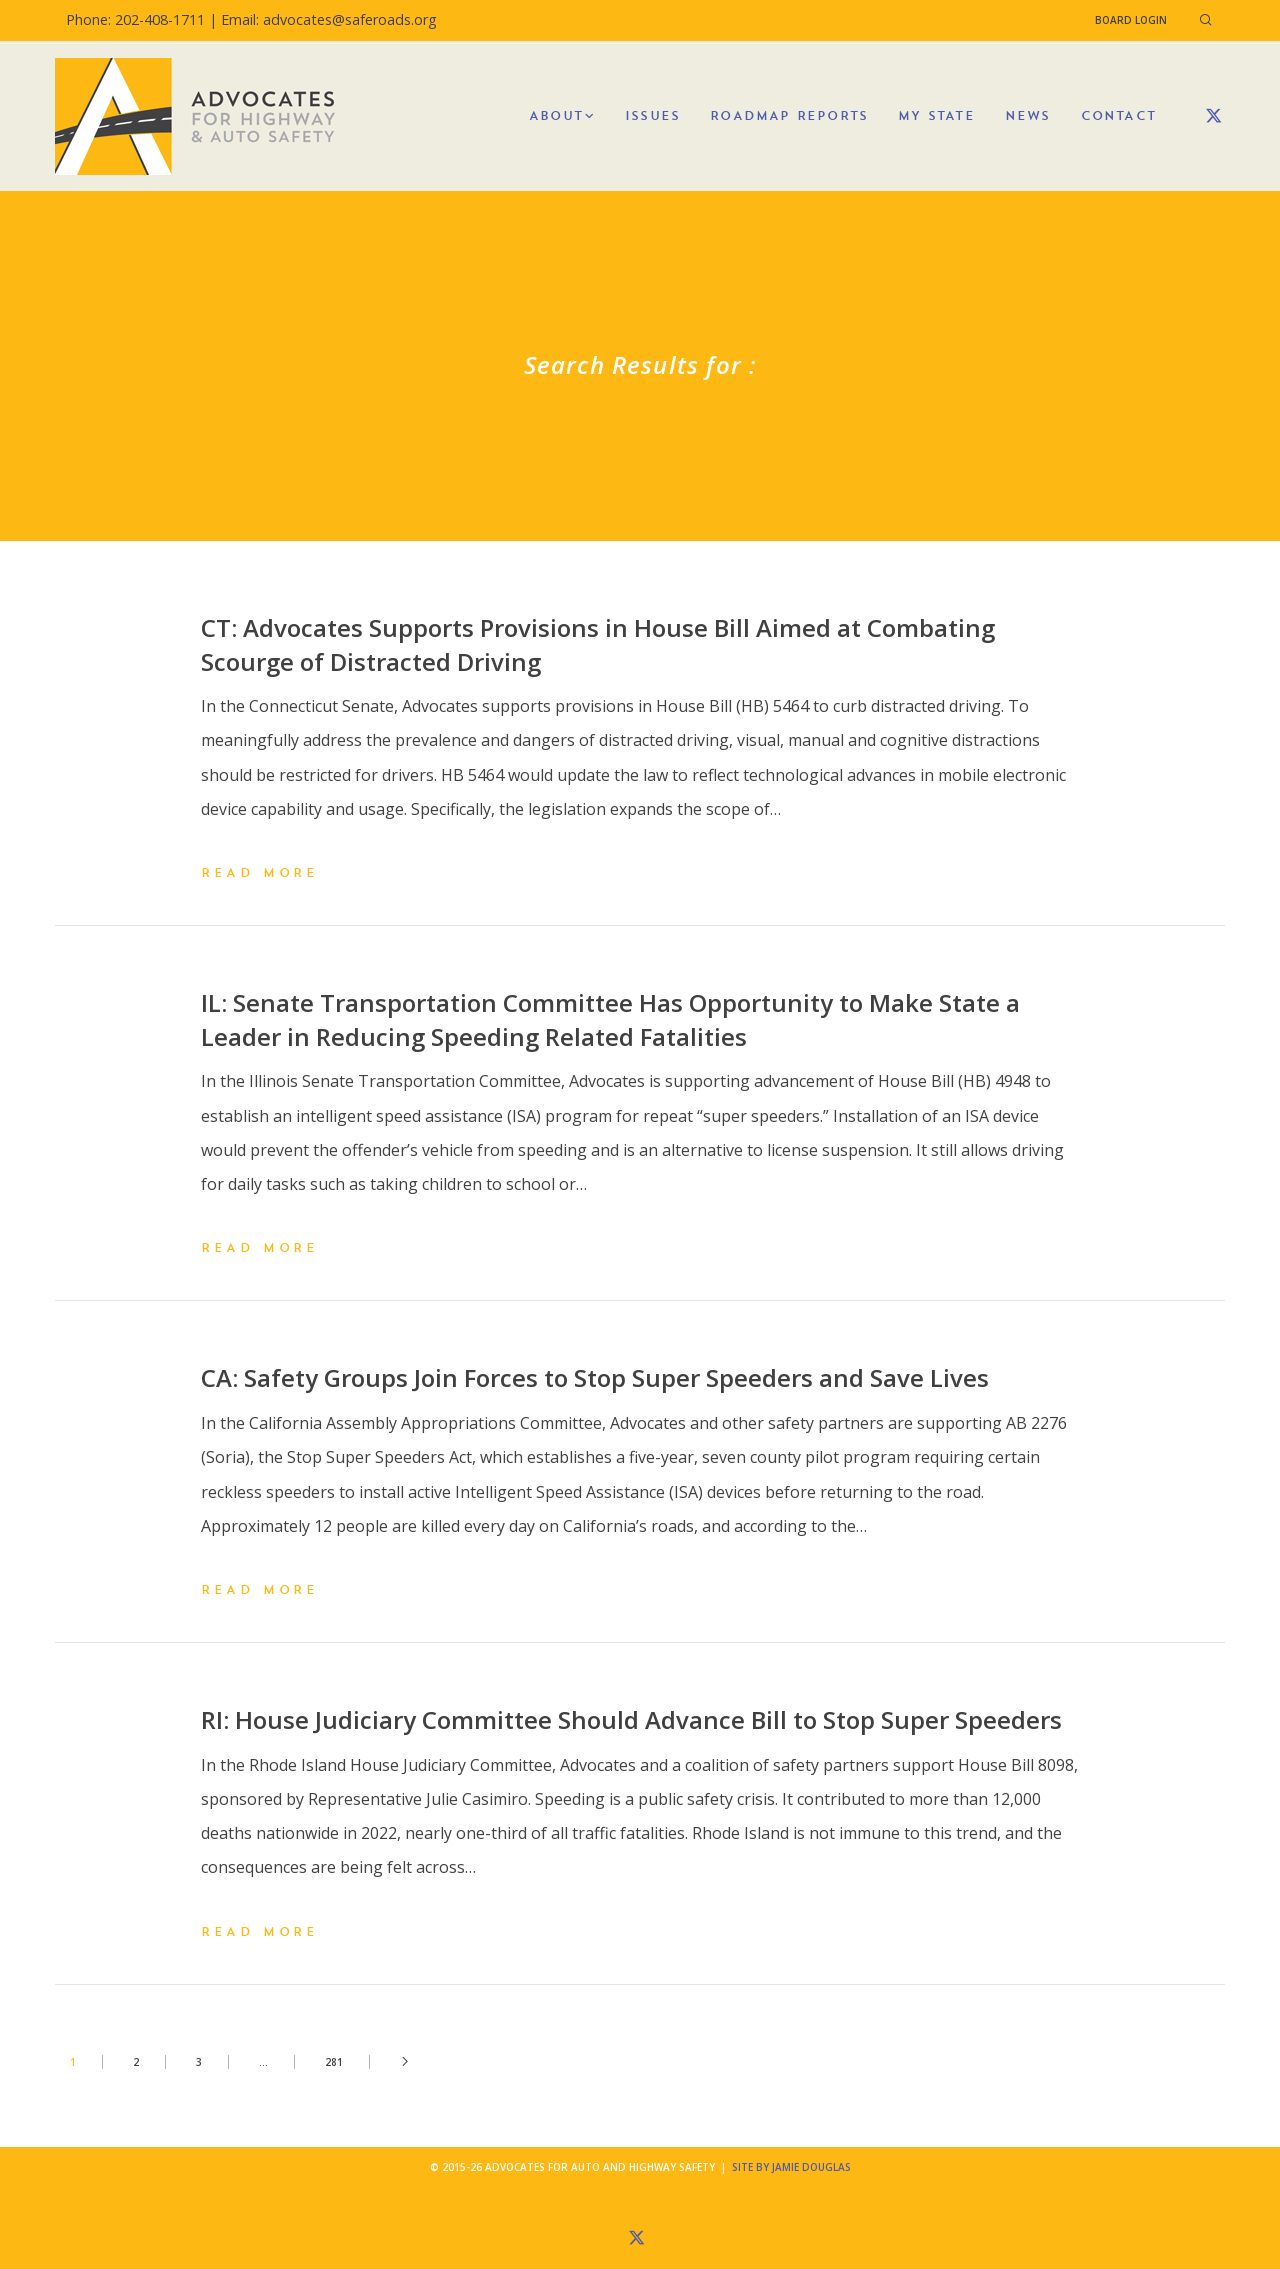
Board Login (1131, 20)
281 (334, 2062)
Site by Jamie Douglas (791, 2167)
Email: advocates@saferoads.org (329, 19)
